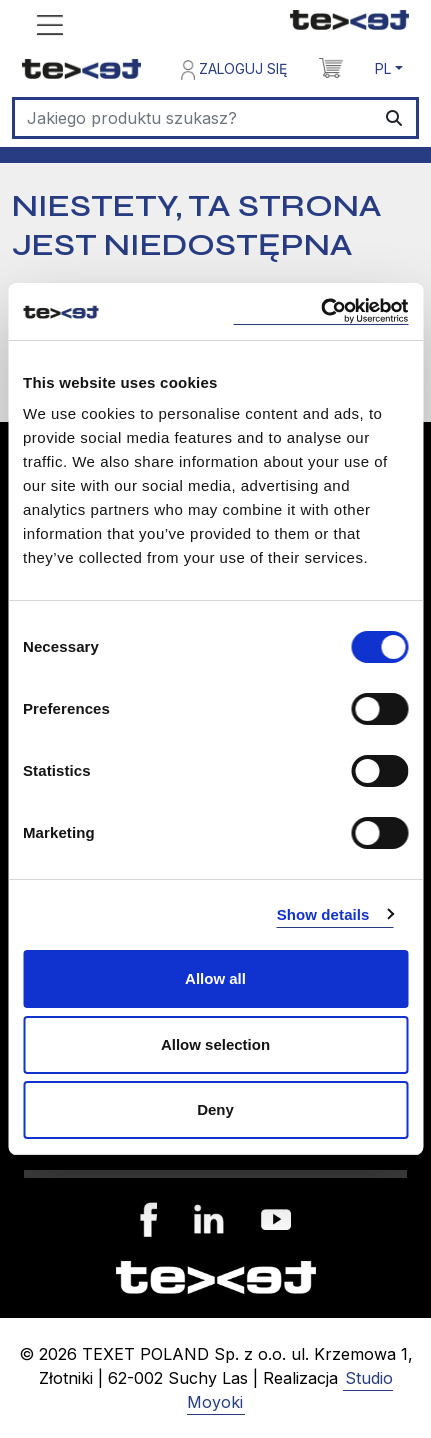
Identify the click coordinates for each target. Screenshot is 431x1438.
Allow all (215, 978)
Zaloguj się (234, 70)
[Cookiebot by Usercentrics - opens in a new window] (320, 311)
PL (383, 68)
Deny (215, 1109)
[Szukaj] (194, 118)
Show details (323, 914)
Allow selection (215, 1044)
